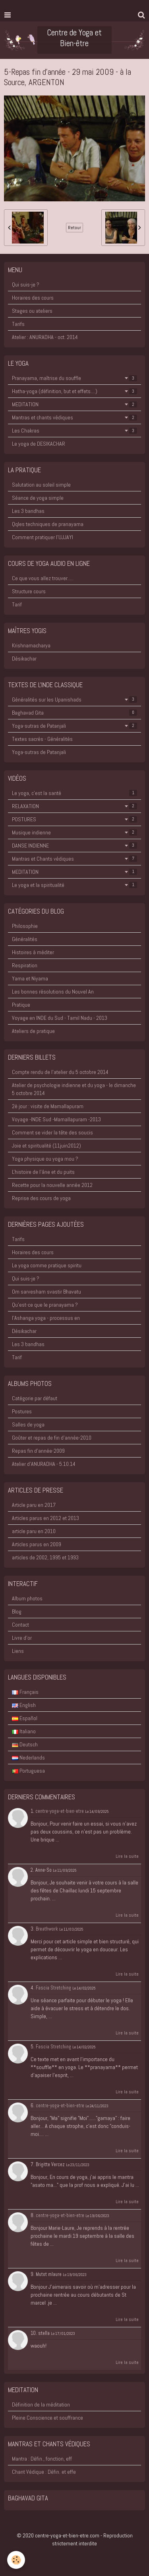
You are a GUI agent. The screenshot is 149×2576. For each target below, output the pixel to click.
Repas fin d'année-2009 (38, 1450)
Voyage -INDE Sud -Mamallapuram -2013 (56, 1119)
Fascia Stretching (53, 1988)
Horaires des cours (33, 297)
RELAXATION (74, 806)
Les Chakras (74, 430)
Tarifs (18, 323)
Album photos (27, 1598)
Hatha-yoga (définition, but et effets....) (74, 391)
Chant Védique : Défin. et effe (44, 2471)
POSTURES (74, 819)
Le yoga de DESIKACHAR (38, 443)
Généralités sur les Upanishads (74, 699)
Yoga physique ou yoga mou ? (45, 1158)
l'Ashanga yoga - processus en (46, 1317)
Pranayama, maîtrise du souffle (74, 378)
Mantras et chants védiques (74, 417)
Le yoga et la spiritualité (74, 885)
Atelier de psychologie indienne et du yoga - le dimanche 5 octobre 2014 (74, 1089)
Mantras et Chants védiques (74, 858)
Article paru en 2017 (34, 1504)
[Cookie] (16, 2560)
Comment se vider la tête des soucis (52, 1132)
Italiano (24, 1731)
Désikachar (24, 658)
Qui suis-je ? (25, 284)
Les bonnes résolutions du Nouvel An (53, 991)
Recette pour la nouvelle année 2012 (52, 1185)
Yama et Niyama (30, 978)
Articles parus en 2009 (36, 1544)
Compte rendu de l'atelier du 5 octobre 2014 (60, 1072)
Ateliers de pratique (33, 1031)
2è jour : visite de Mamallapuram (47, 1106)
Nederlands (28, 1757)
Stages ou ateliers (32, 310)
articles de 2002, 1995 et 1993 (45, 1557)
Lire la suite (127, 1856)
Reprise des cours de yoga (41, 1198)
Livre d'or (22, 1637)
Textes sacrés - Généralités (42, 738)
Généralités (24, 939)
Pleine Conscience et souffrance (47, 2417)
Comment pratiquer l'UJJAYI (42, 537)
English (24, 1705)
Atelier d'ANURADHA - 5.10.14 (43, 1463)
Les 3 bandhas (28, 510)
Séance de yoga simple (38, 497)
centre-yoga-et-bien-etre (59, 1811)
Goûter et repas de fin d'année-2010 (51, 1437)
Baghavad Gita (74, 712)
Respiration (24, 965)
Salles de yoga (28, 1424)
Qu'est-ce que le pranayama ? (45, 1304)
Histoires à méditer (33, 952)
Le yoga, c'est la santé (74, 793)
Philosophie (25, 925)
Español (24, 1718)
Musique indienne (74, 832)
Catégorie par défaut (34, 1398)
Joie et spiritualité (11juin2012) (46, 1145)
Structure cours (29, 591)
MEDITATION (74, 404)
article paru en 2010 (34, 1531)
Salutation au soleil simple (41, 484)
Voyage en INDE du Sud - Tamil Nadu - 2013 (59, 1017)
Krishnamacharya (31, 645)
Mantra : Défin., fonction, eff (42, 2458)
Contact (20, 1624)
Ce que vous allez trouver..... (43, 578)
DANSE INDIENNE (74, 845)
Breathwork (47, 1929)
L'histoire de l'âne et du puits (43, 1171)
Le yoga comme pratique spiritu (46, 1265)
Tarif (17, 604)
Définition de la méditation (41, 2404)
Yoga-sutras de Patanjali (74, 725)
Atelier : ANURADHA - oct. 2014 (45, 337)
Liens (18, 1650)
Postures (22, 1411)
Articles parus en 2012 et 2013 (45, 1518)
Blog (16, 1611)
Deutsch (25, 1744)
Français (25, 1691)
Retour (74, 227)
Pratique (21, 1004)
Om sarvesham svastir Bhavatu (46, 1291)
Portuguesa (28, 1770)
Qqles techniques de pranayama (47, 524)
